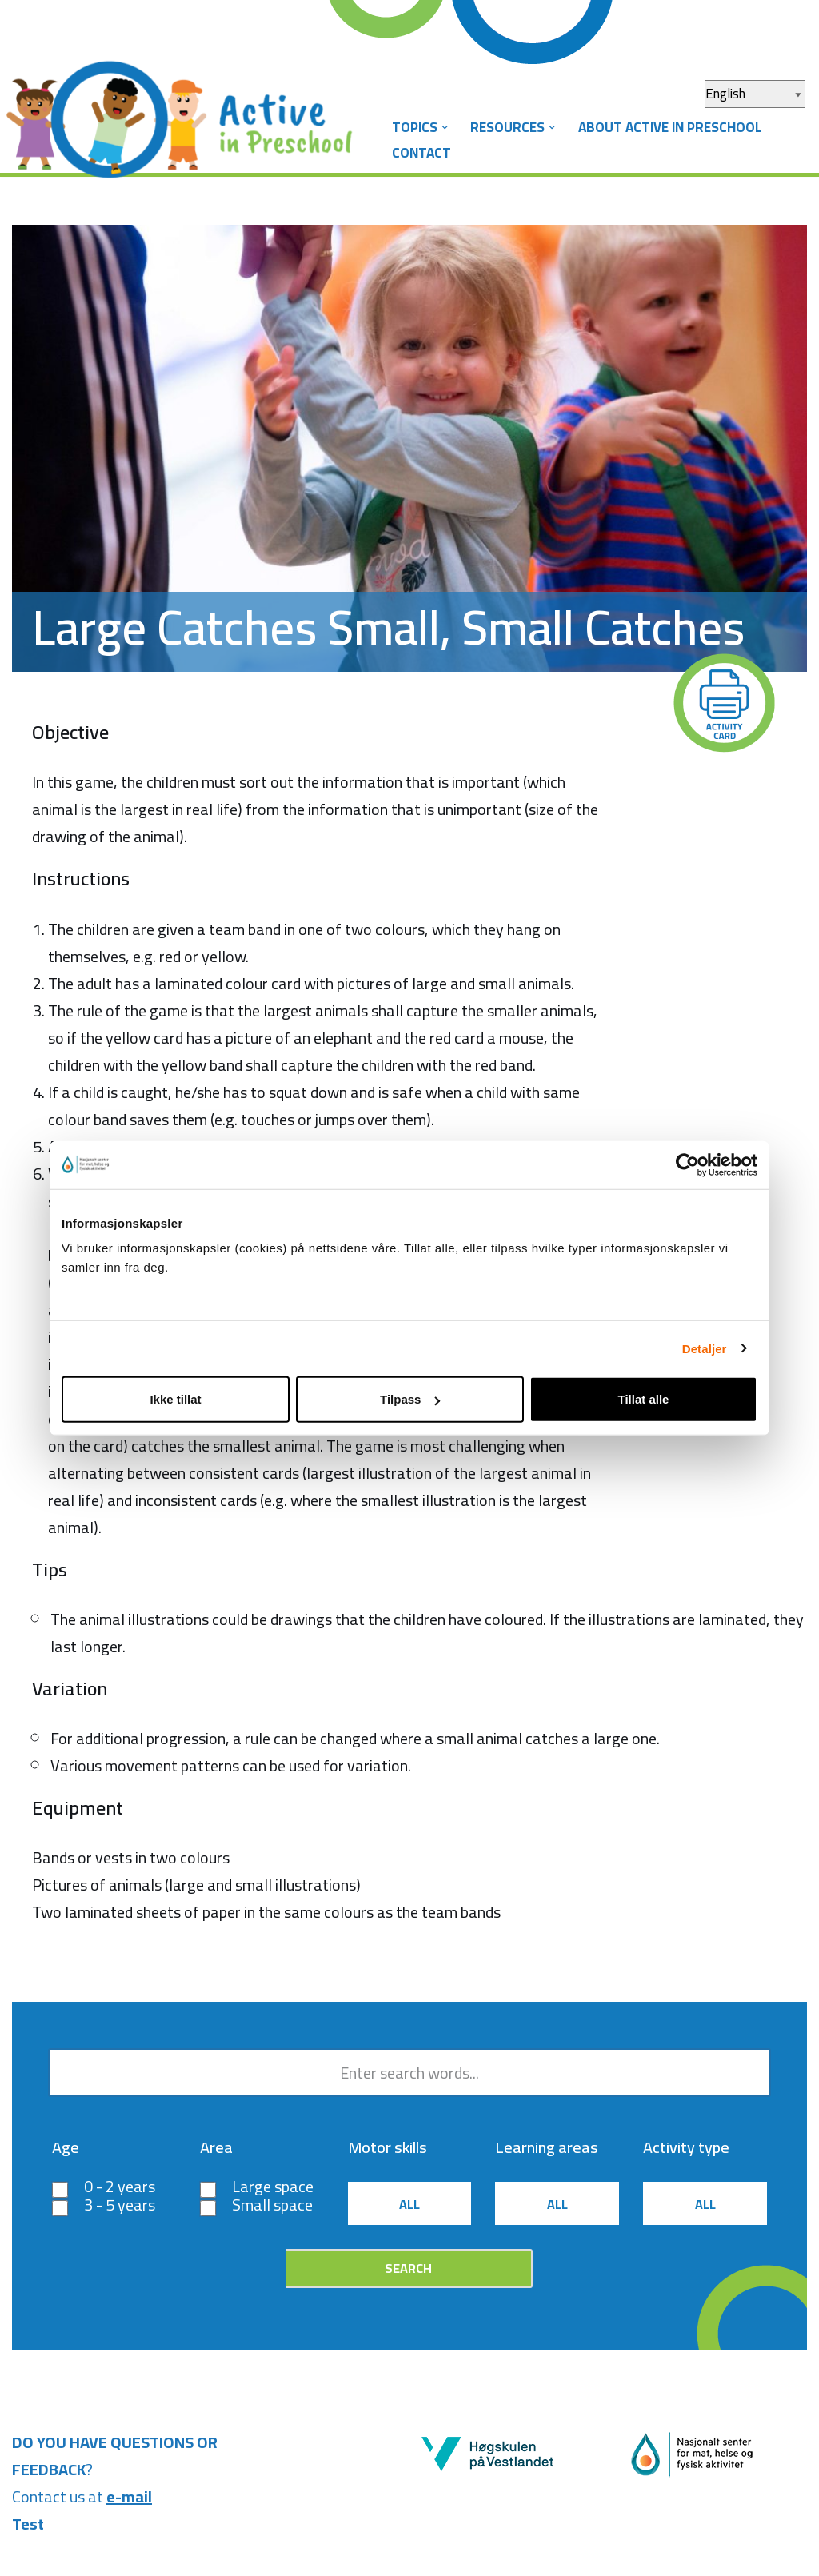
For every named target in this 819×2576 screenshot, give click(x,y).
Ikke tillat (175, 1399)
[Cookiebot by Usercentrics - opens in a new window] (687, 1164)
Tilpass (410, 1399)
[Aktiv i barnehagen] (188, 106)
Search (408, 2268)
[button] (445, 127)
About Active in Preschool (670, 127)
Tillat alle (643, 1399)
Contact (421, 153)
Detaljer (704, 1348)
